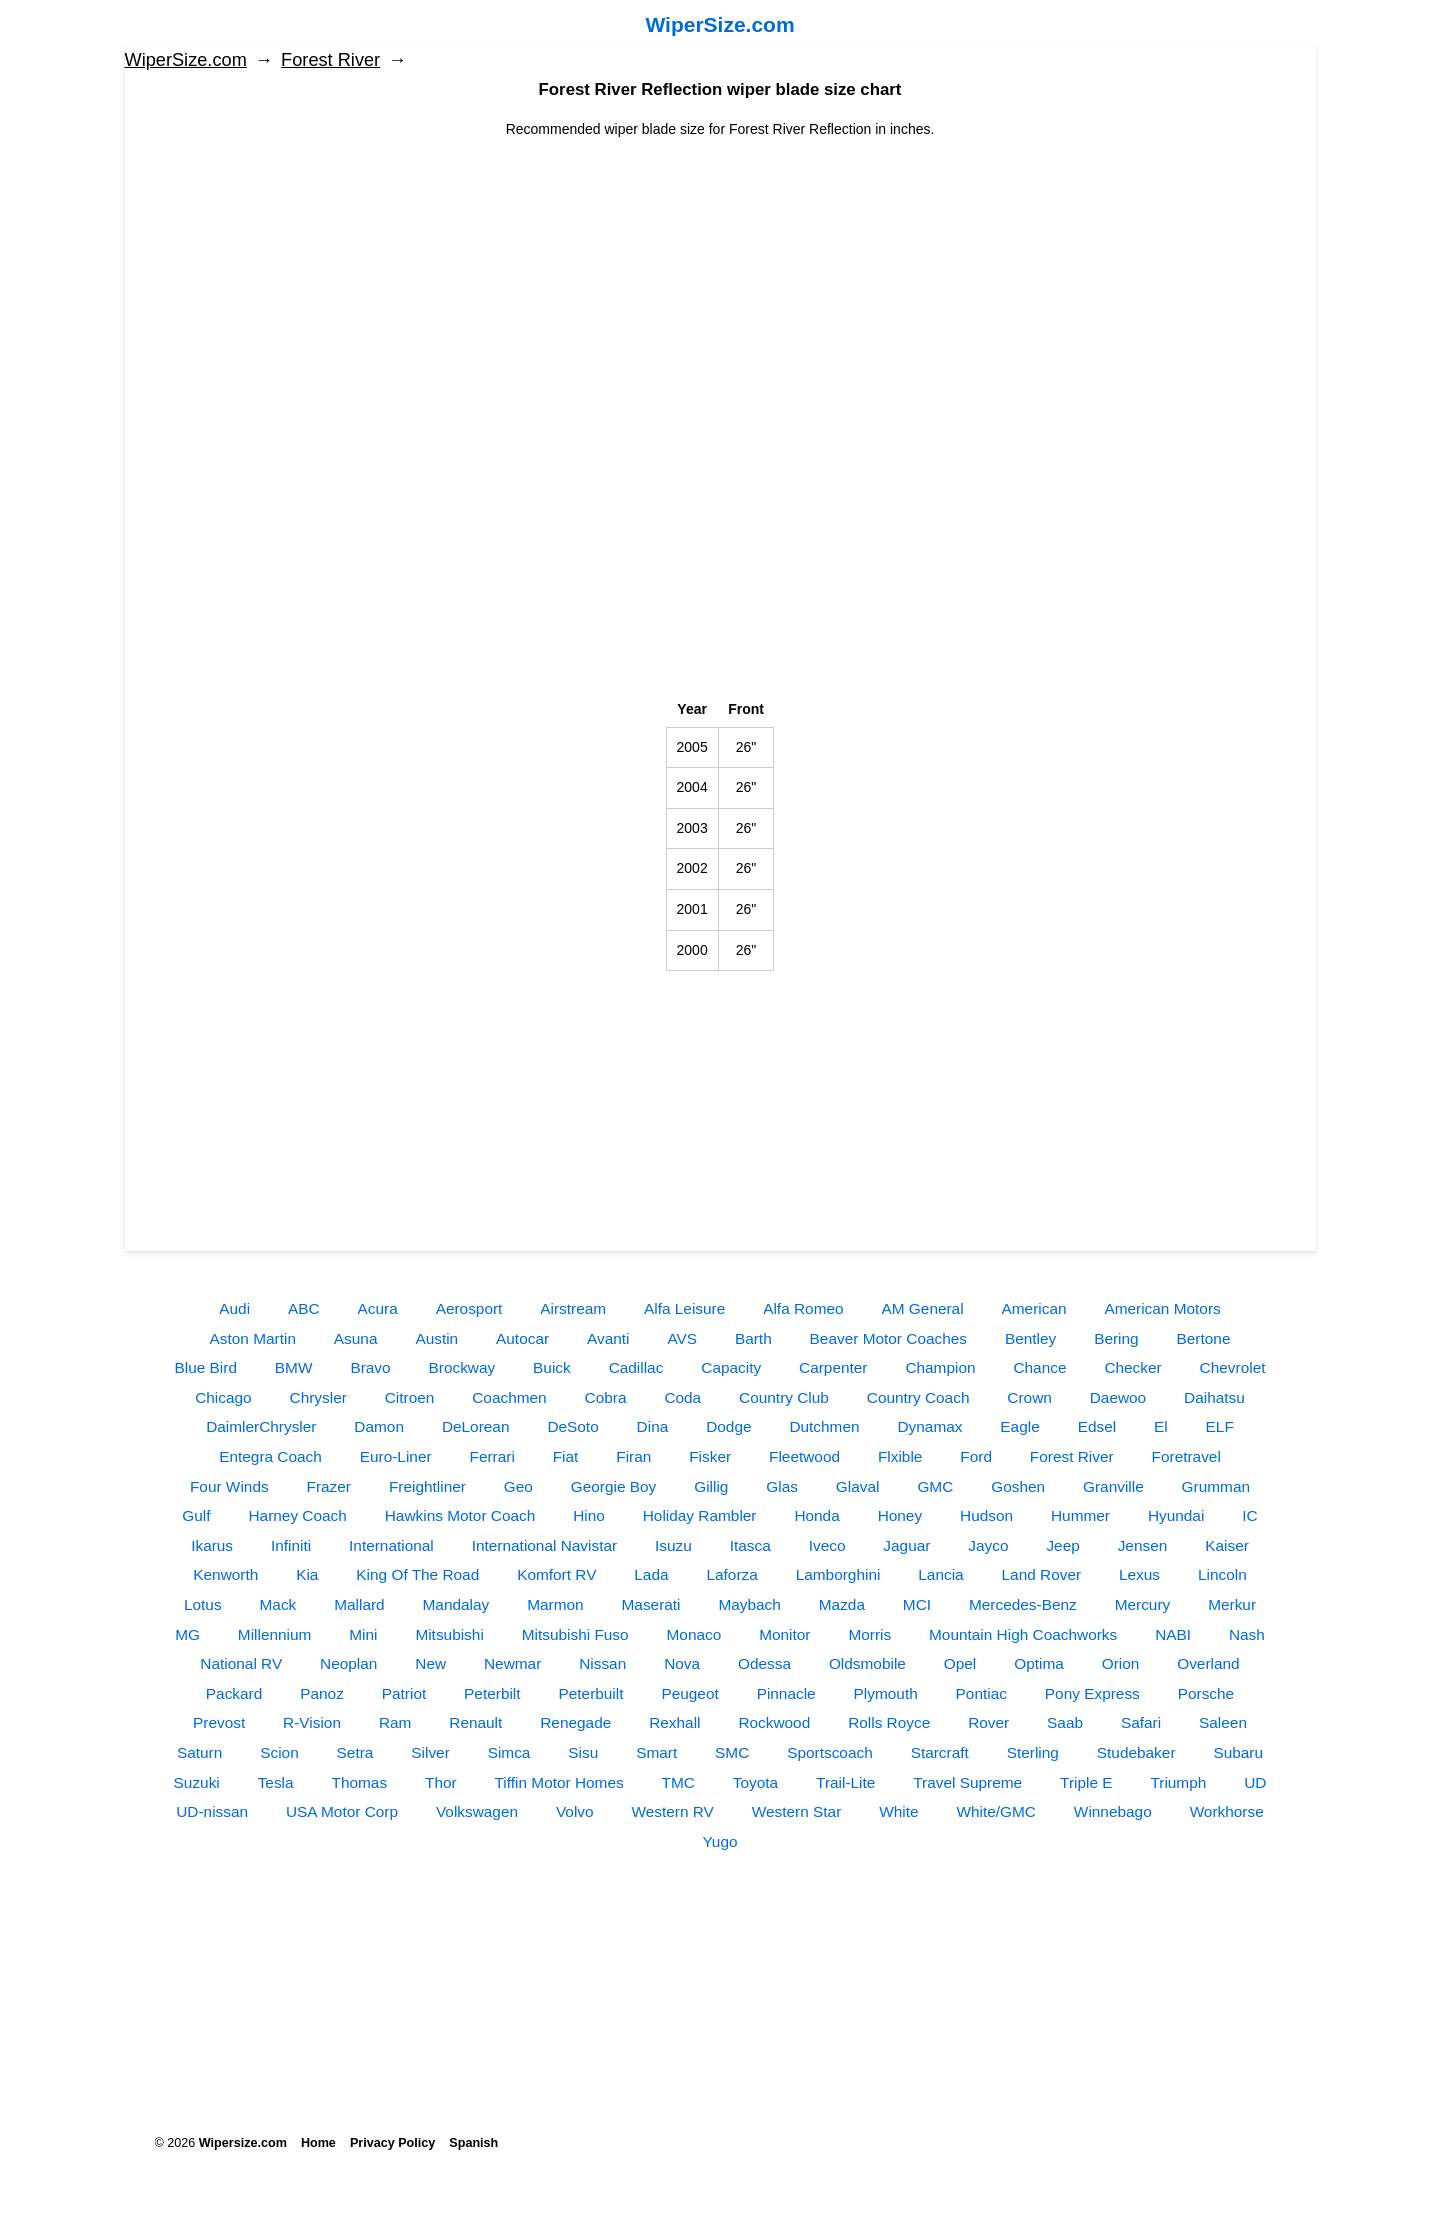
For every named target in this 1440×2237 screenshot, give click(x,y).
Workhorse (1227, 1811)
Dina (653, 1426)
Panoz (322, 1693)
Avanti (608, 1338)
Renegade (575, 1722)
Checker (1132, 1367)
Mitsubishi (449, 1634)
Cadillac (636, 1367)
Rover (988, 1722)
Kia (307, 1574)
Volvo (575, 1811)
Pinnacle (786, 1693)
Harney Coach (297, 1515)
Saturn (199, 1752)
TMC (678, 1782)
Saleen (1223, 1722)
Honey (900, 1515)
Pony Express (1092, 1693)
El (1161, 1426)
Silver (430, 1752)
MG (187, 1634)
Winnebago (1113, 1811)
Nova (682, 1663)
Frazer (329, 1486)
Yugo (719, 1841)
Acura (378, 1308)
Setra (355, 1752)
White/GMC (996, 1811)
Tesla (276, 1782)
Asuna (356, 1338)
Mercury (1143, 1604)
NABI (1173, 1634)
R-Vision (312, 1722)
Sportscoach (830, 1752)
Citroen (410, 1397)
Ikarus (212, 1545)
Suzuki (197, 1782)
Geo (518, 1486)
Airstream (573, 1308)
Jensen (1143, 1545)
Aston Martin (253, 1338)
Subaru (1238, 1752)
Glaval (858, 1486)
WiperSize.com (719, 24)
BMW (294, 1367)
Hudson (986, 1515)
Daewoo (1118, 1397)
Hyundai (1176, 1515)
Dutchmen (824, 1426)
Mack (278, 1604)
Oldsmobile (867, 1663)
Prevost (219, 1722)
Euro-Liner (396, 1456)
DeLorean (476, 1426)
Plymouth (886, 1693)
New (430, 1663)
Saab (1065, 1722)
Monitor (784, 1634)
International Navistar (544, 1545)
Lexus (1139, 1574)
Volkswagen (477, 1811)
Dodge (728, 1426)
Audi (234, 1308)
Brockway (461, 1367)
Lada (651, 1574)
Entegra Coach (270, 1456)
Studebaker (1136, 1752)
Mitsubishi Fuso (575, 1634)
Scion (279, 1752)
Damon (379, 1426)
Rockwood (774, 1722)
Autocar (522, 1338)
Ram (395, 1722)
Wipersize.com (243, 2143)
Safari (1141, 1722)
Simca (509, 1752)
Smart (656, 1752)
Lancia (940, 1574)
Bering (1116, 1338)
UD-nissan (212, 1811)
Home (318, 2143)
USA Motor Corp (342, 1811)
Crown (1029, 1397)
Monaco (694, 1634)
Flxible (900, 1456)
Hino (589, 1515)
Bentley (1030, 1338)
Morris (869, 1634)
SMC (732, 1752)
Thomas (359, 1782)
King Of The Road (417, 1574)
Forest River (330, 60)
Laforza (731, 1574)
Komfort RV (556, 1574)
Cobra (606, 1397)
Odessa (764, 1663)
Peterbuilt (590, 1693)
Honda (816, 1515)
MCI (917, 1604)
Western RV (672, 1811)
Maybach (749, 1604)
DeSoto (572, 1426)
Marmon (555, 1604)
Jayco (988, 1545)
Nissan (602, 1663)
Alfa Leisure (684, 1308)
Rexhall (674, 1722)
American (1034, 1308)
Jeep (1062, 1545)
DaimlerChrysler (261, 1426)
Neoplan (348, 1663)
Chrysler (318, 1397)
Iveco (827, 1545)
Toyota (755, 1782)
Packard (234, 1693)
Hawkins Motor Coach (460, 1515)
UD (1255, 1782)
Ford (976, 1456)
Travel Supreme (967, 1782)
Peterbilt (492, 1693)
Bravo (370, 1367)
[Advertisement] (720, 280)
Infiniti (291, 1545)
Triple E (1086, 1782)
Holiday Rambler (700, 1515)
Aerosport (469, 1308)
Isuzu (673, 1545)
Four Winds (229, 1486)
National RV (241, 1663)
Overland (1208, 1663)
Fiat (566, 1456)
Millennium (275, 1634)
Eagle (1019, 1426)
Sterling (1033, 1752)
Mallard (359, 1604)
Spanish (473, 2143)
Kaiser (1227, 1545)
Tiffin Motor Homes (559, 1782)
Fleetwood (804, 1456)
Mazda (842, 1604)
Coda (682, 1397)
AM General (922, 1308)
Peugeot (689, 1693)
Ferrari (491, 1456)
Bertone (1204, 1338)
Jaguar (906, 1545)
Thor (441, 1782)
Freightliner (427, 1486)
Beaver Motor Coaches (888, 1338)
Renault (475, 1722)
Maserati (651, 1604)
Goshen (1018, 1486)
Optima (1039, 1663)
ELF (1220, 1426)
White (898, 1811)
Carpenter (833, 1367)
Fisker (710, 1456)
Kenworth (225, 1574)
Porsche (1206, 1693)
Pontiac (981, 1693)
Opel (960, 1663)
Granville (1113, 1486)
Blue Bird (206, 1367)
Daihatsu (1214, 1397)
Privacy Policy (392, 2143)
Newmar (512, 1663)
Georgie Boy (614, 1486)
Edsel (1097, 1426)
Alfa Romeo (803, 1308)
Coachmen (509, 1397)
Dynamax (929, 1426)
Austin (436, 1338)
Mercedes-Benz (1023, 1604)
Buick (552, 1367)
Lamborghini (838, 1574)
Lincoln (1222, 1574)
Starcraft (940, 1752)
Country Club (784, 1397)
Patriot (404, 1693)
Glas (782, 1486)
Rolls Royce (889, 1722)
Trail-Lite (845, 1782)
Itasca (750, 1545)
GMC (935, 1486)
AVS (682, 1338)
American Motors (1162, 1308)
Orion (1121, 1663)
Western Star (797, 1811)
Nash (1247, 1634)
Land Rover (1042, 1574)
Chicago (223, 1397)
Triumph (1178, 1782)
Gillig (711, 1486)
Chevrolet (1233, 1367)
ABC (304, 1308)
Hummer (1080, 1515)
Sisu (583, 1752)
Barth (753, 1338)
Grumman (1216, 1486)
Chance (1039, 1367)
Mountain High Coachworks (1023, 1634)
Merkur (1232, 1604)
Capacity (731, 1367)
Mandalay (456, 1604)
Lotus (203, 1604)
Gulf (196, 1515)
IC (1249, 1515)
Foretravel (1186, 1456)
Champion (940, 1367)
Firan (633, 1456)
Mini (363, 1634)
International (391, 1545)
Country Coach (918, 1397)
